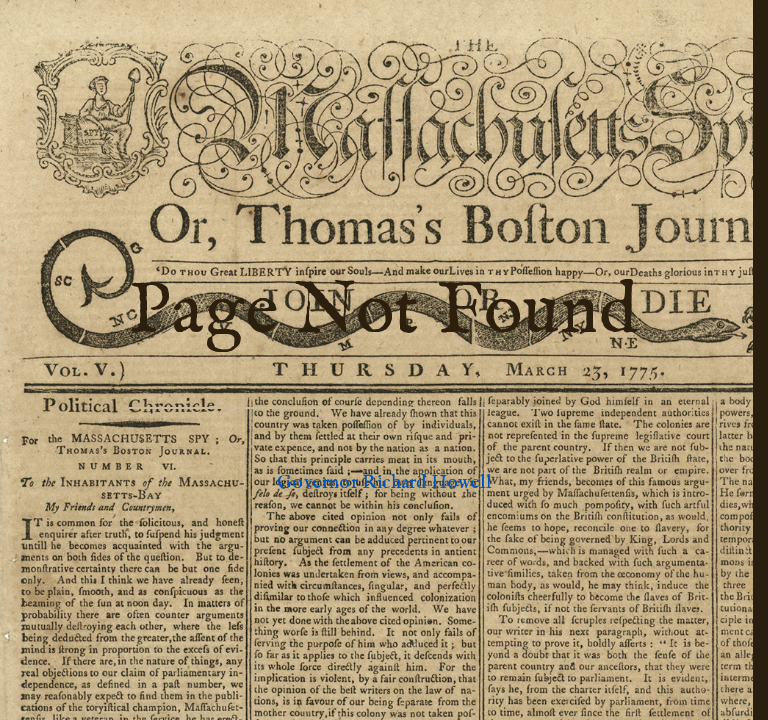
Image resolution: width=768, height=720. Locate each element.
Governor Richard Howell (383, 483)
